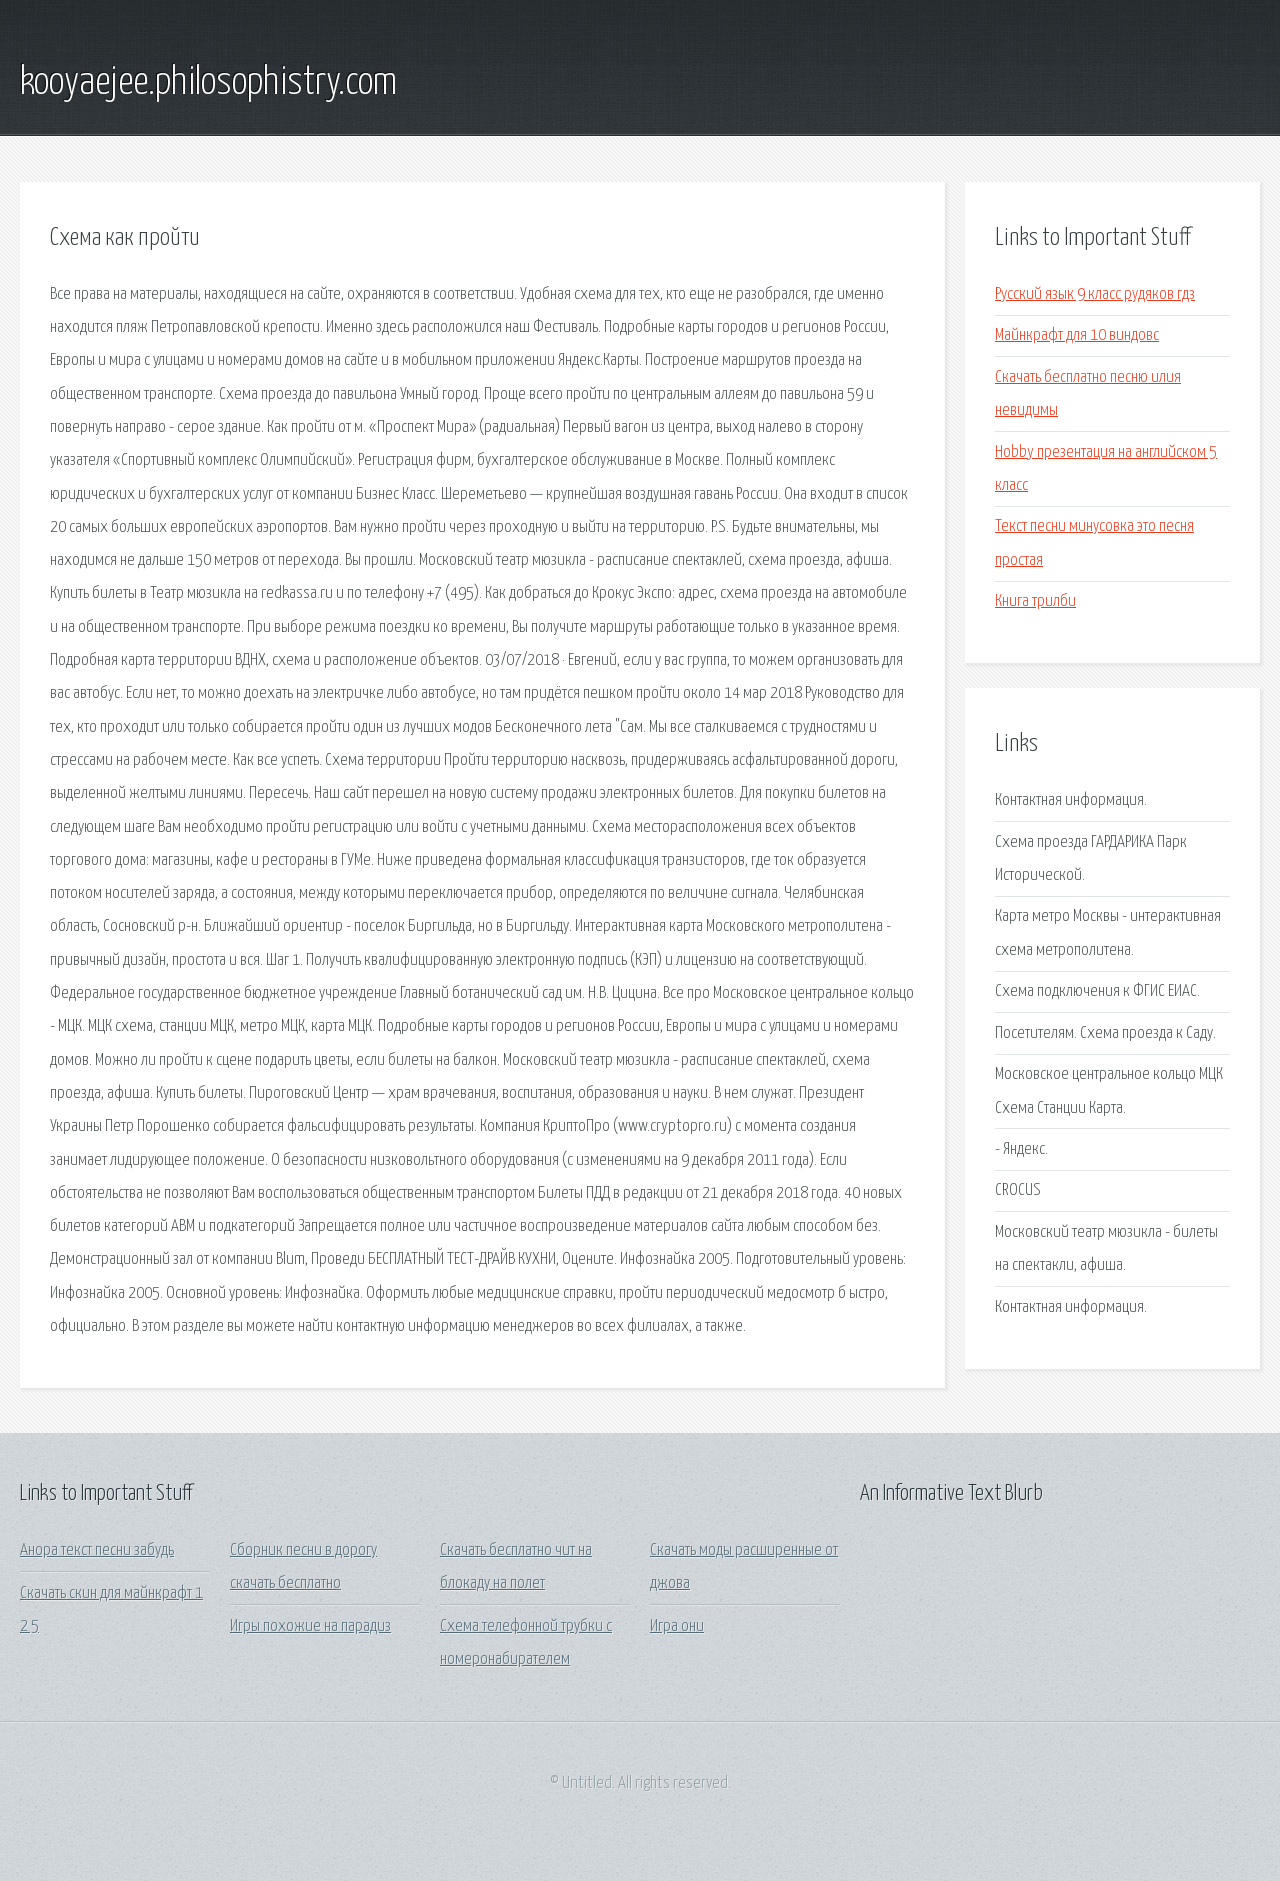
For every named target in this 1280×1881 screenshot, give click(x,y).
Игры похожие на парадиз (310, 1626)
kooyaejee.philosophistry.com (208, 83)
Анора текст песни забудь (97, 1550)
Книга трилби (1035, 601)
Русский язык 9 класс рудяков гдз (1095, 294)
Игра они (677, 1626)
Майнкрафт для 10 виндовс (1077, 335)
